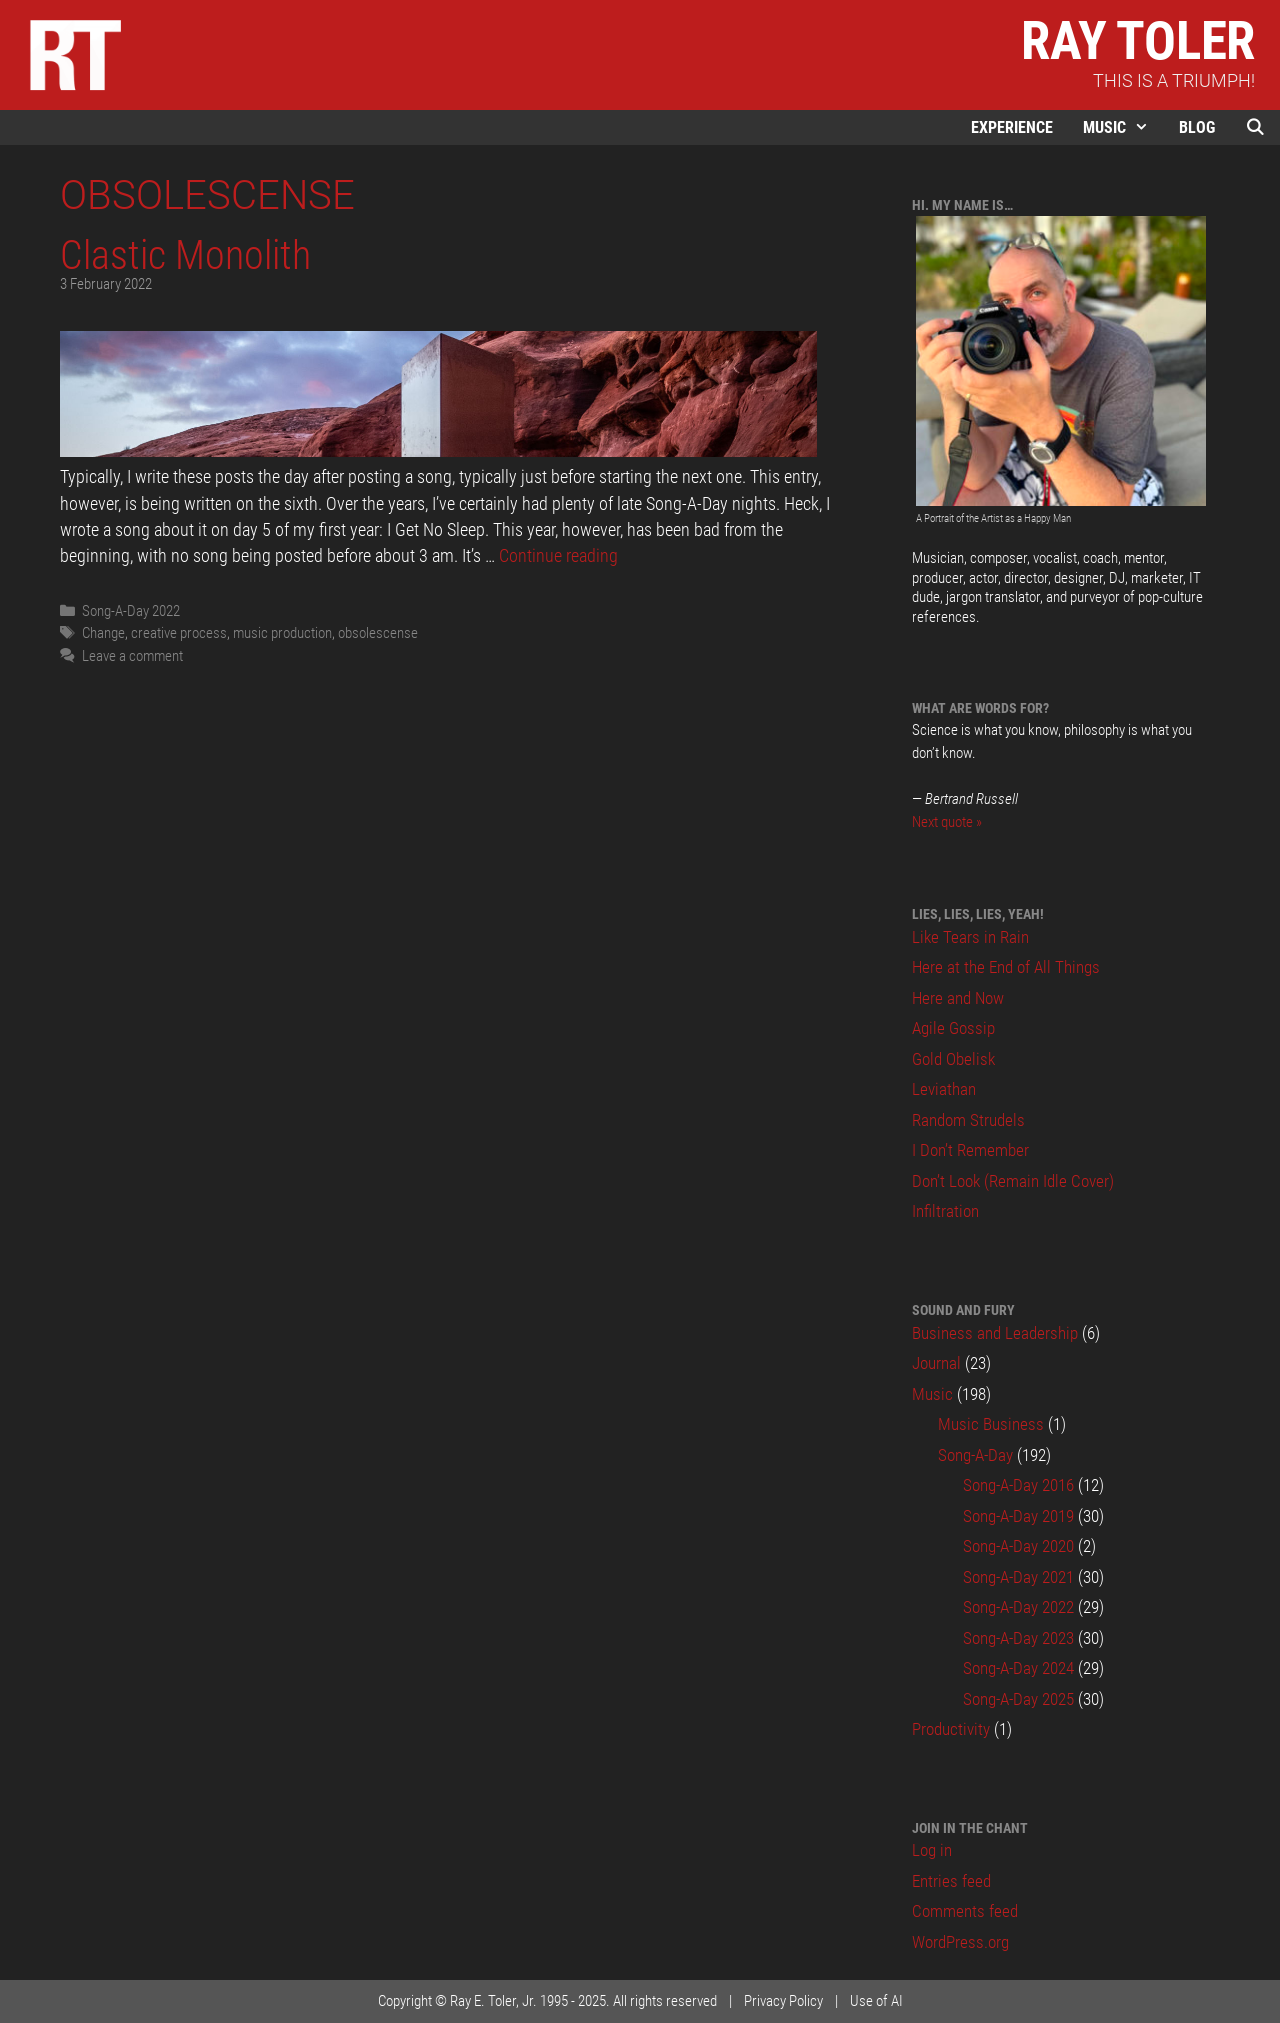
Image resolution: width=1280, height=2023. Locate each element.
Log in (932, 1850)
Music (1123, 127)
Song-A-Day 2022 (131, 611)
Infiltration (945, 1211)
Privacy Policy (783, 2001)
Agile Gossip (953, 1028)
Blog (1197, 127)
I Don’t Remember (970, 1150)
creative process (179, 633)
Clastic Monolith (185, 255)
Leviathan (944, 1089)
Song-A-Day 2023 (1018, 1638)
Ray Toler (1138, 41)
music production (282, 633)
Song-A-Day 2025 (1018, 1699)
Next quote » (947, 822)
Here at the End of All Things (1006, 967)
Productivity (951, 1729)
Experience (1012, 127)
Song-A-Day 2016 (1018, 1485)
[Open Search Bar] (1255, 127)
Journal (936, 1363)
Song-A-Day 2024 (1018, 1668)
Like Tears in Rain (970, 937)
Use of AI (876, 2001)
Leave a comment (132, 656)
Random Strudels (968, 1120)
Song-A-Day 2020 (1018, 1546)
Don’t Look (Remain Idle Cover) (1013, 1181)
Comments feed (965, 1911)
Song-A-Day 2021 (1018, 1577)
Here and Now (958, 998)
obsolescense (378, 633)
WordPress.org (960, 1942)
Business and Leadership (995, 1333)
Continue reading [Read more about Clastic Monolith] (558, 556)
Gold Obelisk (953, 1059)
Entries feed (951, 1881)
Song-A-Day (975, 1455)
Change (103, 633)
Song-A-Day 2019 (1018, 1516)
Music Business (991, 1424)
